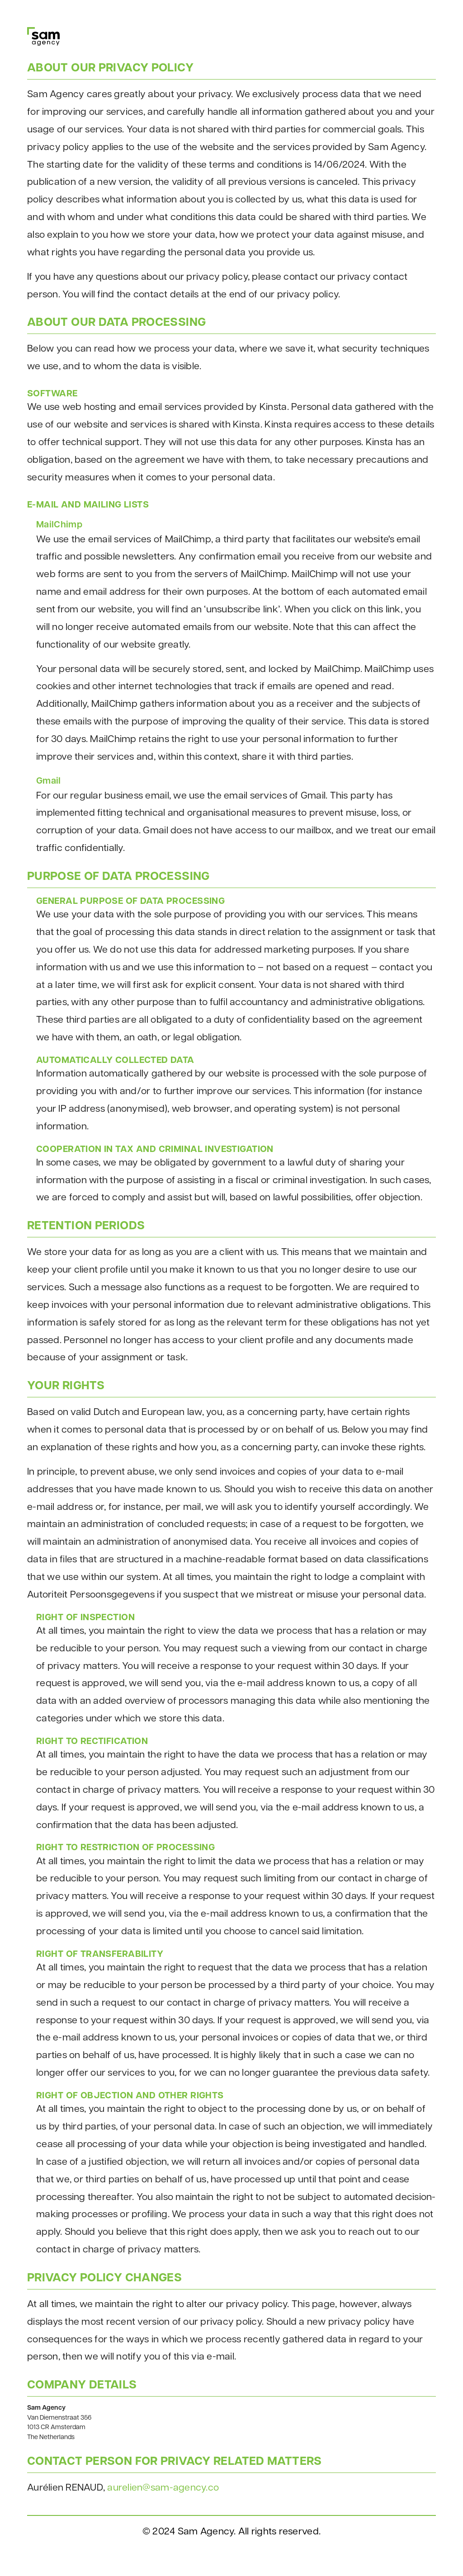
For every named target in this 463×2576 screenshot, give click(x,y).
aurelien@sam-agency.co (163, 2488)
